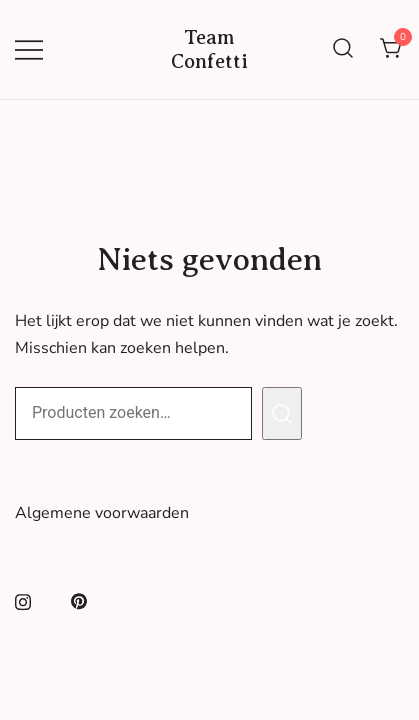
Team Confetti (209, 49)
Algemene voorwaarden (102, 513)
